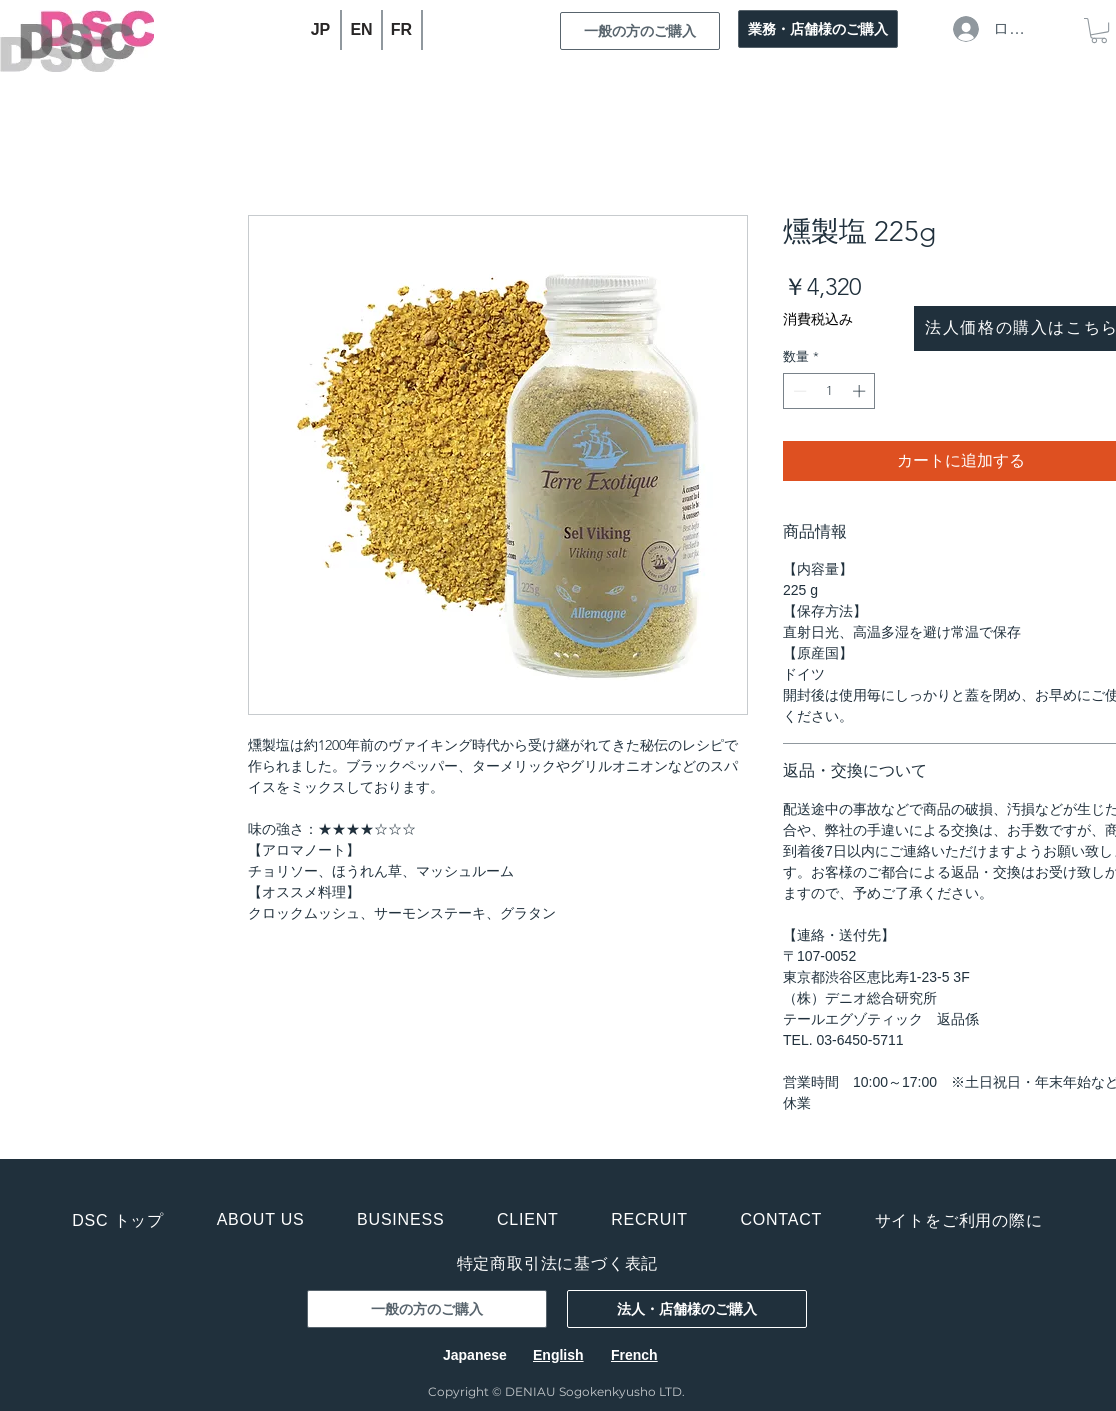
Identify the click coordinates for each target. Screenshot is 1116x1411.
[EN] (362, 30)
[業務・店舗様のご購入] (818, 29)
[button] (1099, 30)
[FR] (402, 30)
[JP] (321, 30)
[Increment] (861, 391)
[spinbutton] (829, 391)
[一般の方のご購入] (640, 31)
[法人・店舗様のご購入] (687, 1309)
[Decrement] (798, 391)
